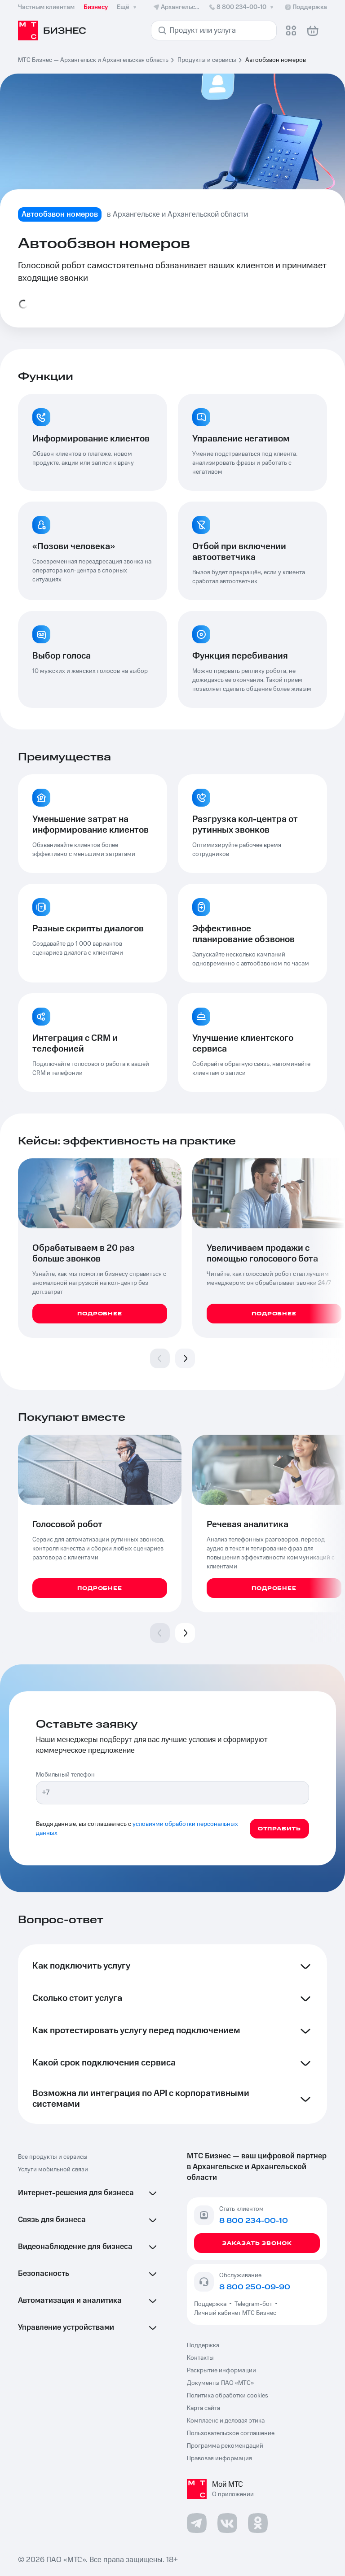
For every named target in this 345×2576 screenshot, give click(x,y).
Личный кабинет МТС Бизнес (235, 2313)
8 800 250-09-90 (254, 2287)
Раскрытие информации (221, 2370)
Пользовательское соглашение (230, 2433)
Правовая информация (219, 2458)
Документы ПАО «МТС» (220, 2383)
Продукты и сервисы (206, 60)
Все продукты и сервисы (53, 2156)
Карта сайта (203, 2408)
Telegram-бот (253, 2304)
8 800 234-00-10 (241, 7)
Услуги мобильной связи (53, 2169)
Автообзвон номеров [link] (275, 60)
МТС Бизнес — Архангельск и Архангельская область (93, 60)
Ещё (127, 7)
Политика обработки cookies (227, 2395)
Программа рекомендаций (225, 2445)
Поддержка (211, 2304)
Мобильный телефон (65, 1774)
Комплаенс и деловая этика (226, 2420)
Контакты (200, 2357)
